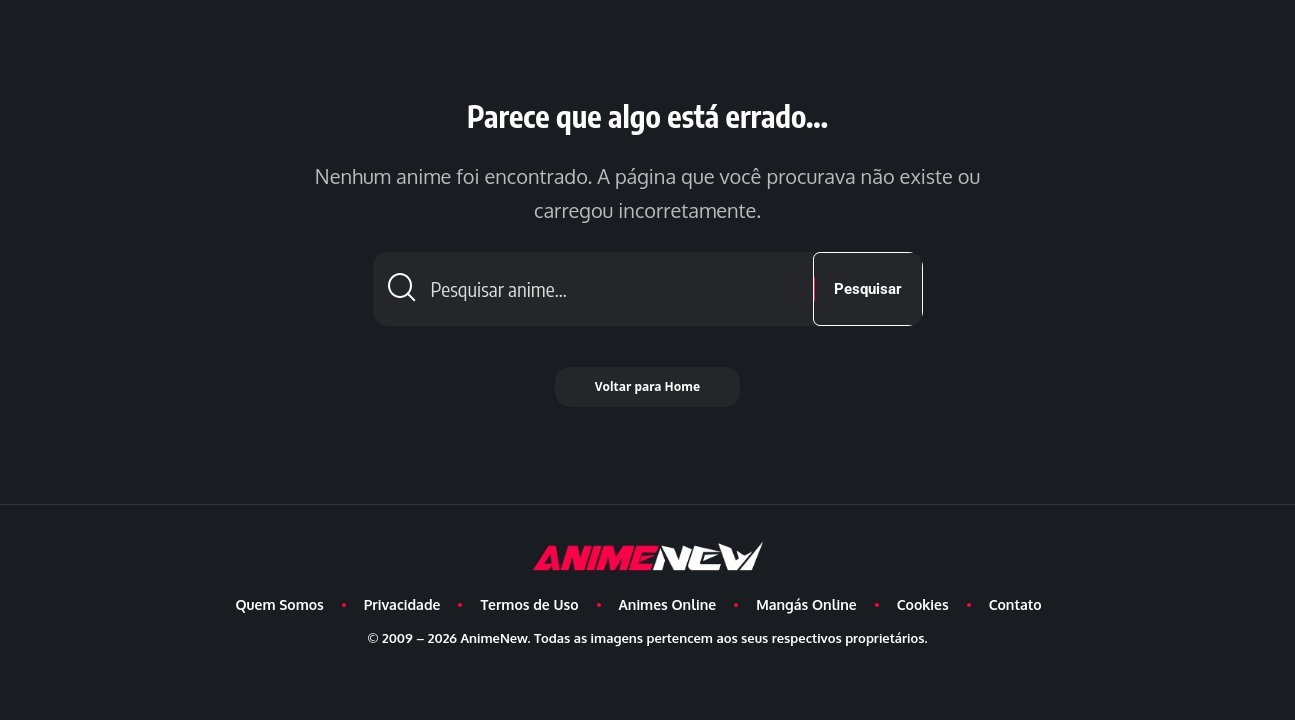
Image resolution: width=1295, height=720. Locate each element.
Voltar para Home (647, 386)
